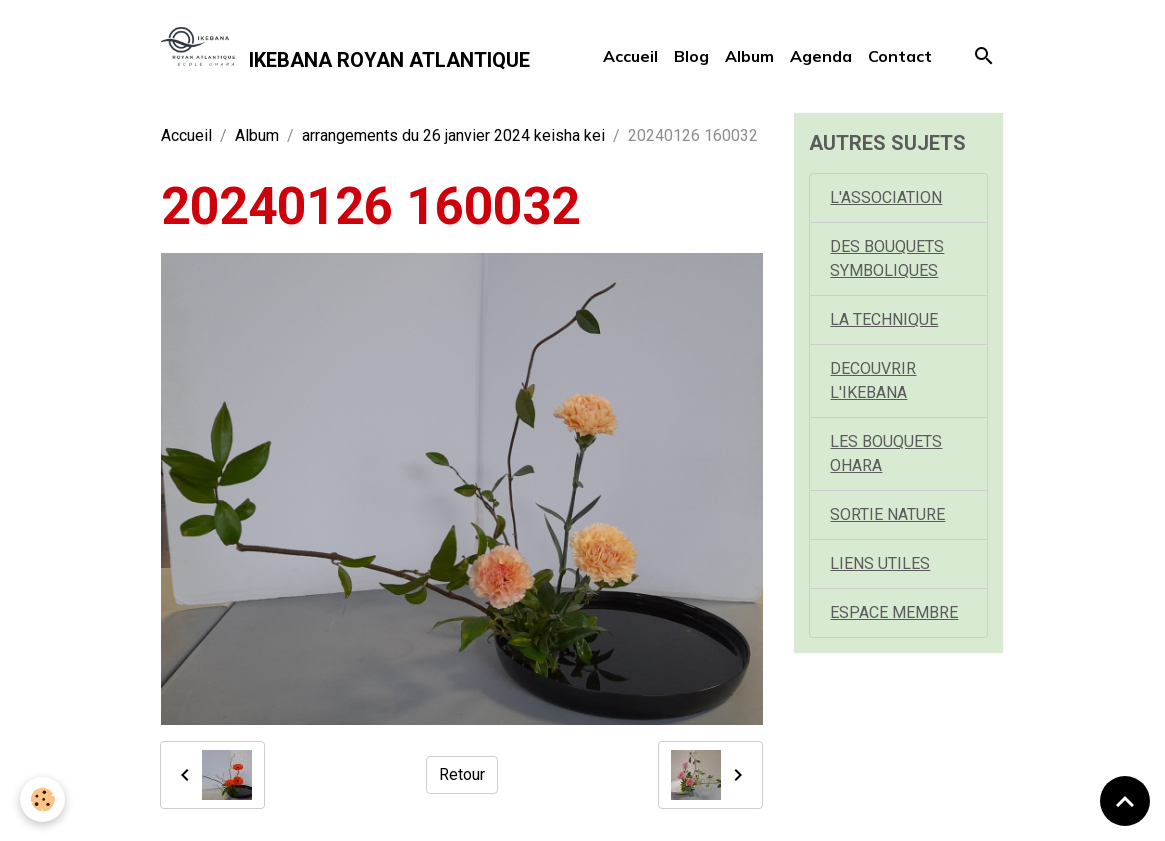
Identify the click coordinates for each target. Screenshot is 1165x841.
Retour (462, 774)
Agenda (821, 56)
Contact (900, 56)
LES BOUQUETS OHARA (886, 453)
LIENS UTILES (880, 563)
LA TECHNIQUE (884, 319)
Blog (691, 56)
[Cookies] (42, 799)
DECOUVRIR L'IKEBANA (873, 380)
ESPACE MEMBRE (894, 612)
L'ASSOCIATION (886, 197)
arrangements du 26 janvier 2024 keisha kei (453, 135)
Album (749, 56)
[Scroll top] (1125, 801)
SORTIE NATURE (887, 514)
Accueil (630, 56)
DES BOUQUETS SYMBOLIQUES (887, 258)
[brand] (345, 56)
